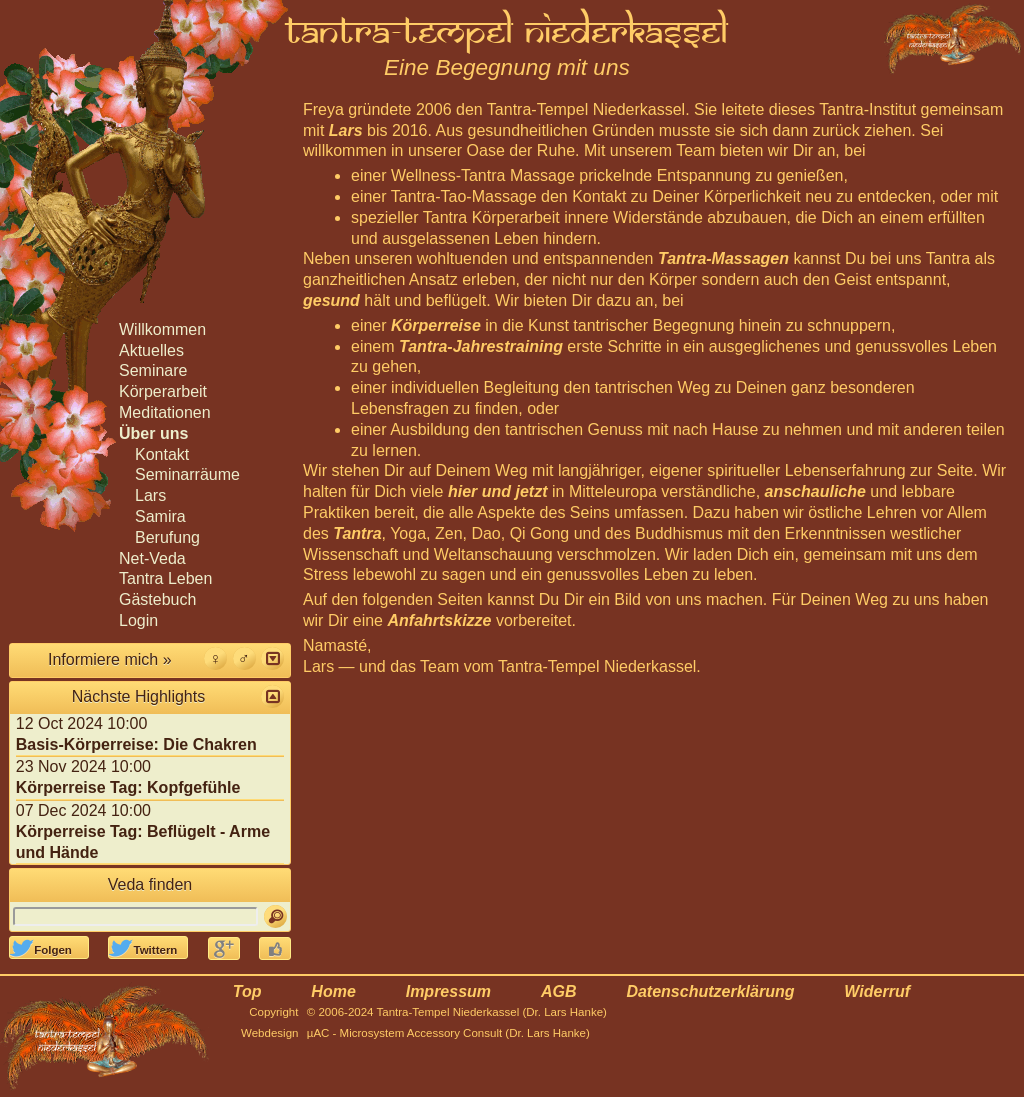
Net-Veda (152, 558)
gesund (331, 300)
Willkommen (162, 329)
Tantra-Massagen (723, 258)
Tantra (357, 533)
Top (247, 991)
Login (138, 620)
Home (333, 991)
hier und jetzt (498, 491)
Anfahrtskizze (439, 620)
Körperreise (436, 325)
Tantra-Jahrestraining (481, 346)
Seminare (153, 370)
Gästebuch (157, 599)
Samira (160, 516)
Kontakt (162, 454)
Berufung (167, 537)
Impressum (448, 991)
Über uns (153, 433)
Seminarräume (187, 474)
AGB (559, 991)
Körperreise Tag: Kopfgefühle (128, 787)
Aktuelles (151, 350)
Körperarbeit (163, 391)
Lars (346, 130)
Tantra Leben (165, 578)
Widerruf (877, 991)
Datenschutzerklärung (710, 991)
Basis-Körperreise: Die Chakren (136, 744)
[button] (272, 658)
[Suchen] (275, 916)
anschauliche (815, 491)
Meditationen (165, 412)
